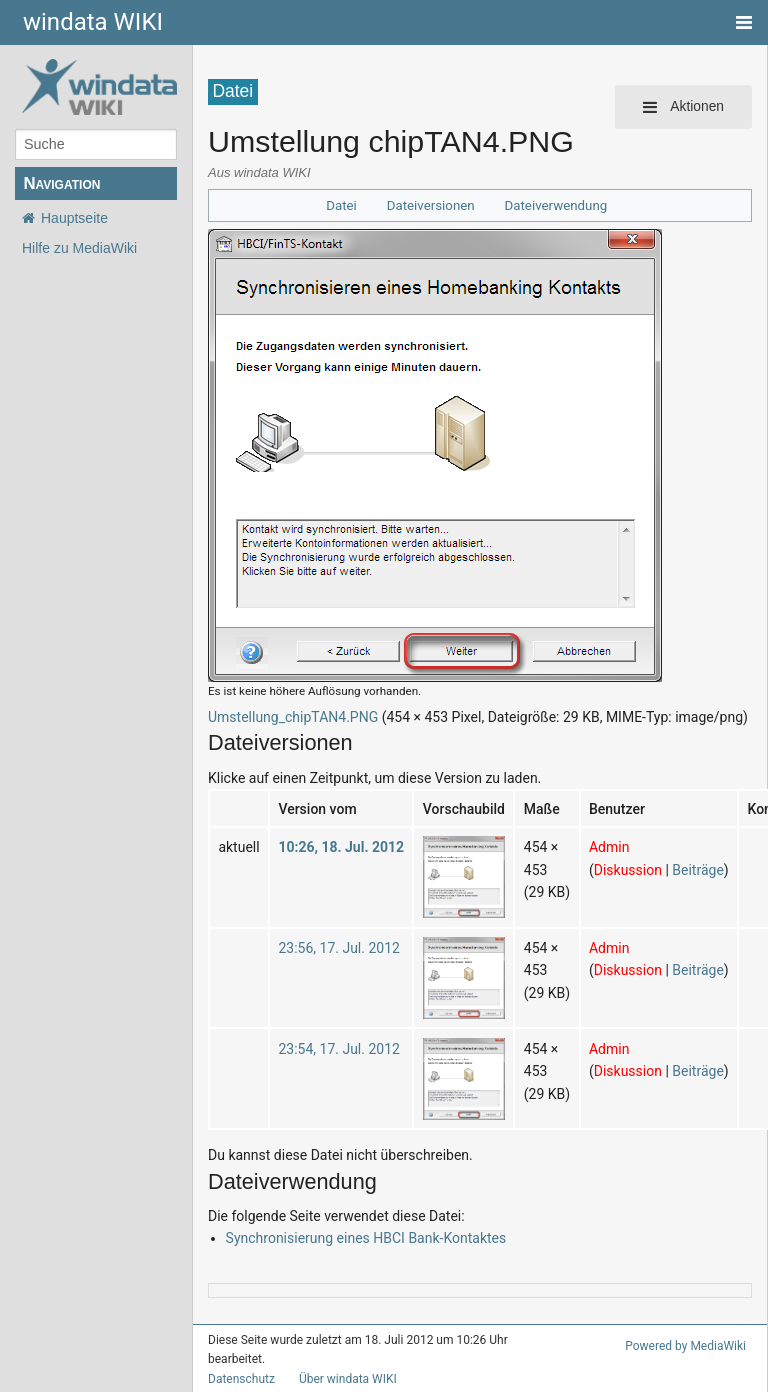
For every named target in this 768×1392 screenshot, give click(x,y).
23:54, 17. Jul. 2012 (338, 1049)
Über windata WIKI (348, 1379)
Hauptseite (74, 218)
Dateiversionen (431, 205)
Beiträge (698, 870)
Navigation (61, 183)
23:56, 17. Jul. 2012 (338, 948)
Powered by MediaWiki (685, 1346)
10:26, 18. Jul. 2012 (341, 847)
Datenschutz (241, 1379)
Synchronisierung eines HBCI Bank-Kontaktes (366, 1238)
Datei (341, 205)
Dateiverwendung (556, 205)
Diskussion (628, 870)
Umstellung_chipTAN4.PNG (293, 717)
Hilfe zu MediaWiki (79, 248)
